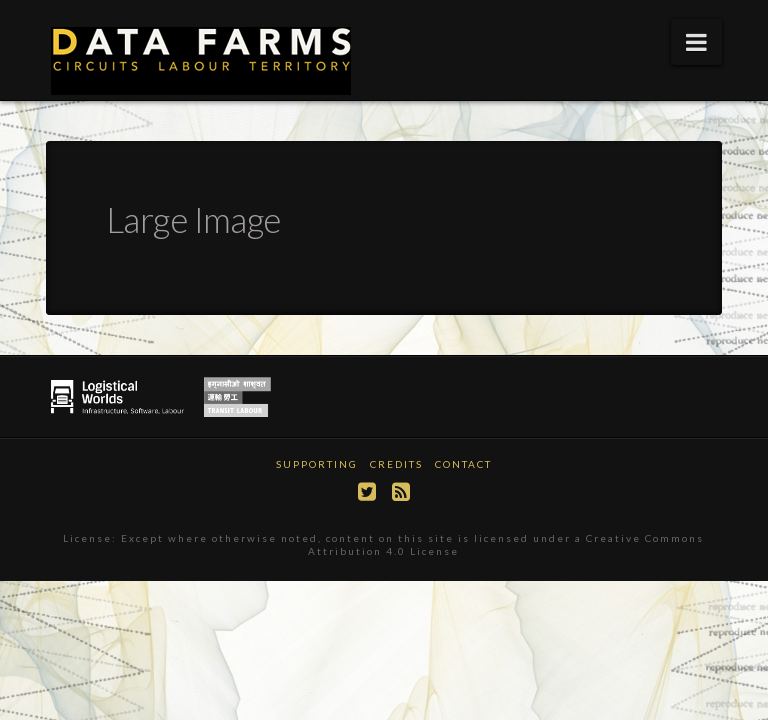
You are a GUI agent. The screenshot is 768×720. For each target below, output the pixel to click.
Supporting (317, 464)
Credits (396, 464)
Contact (463, 464)
